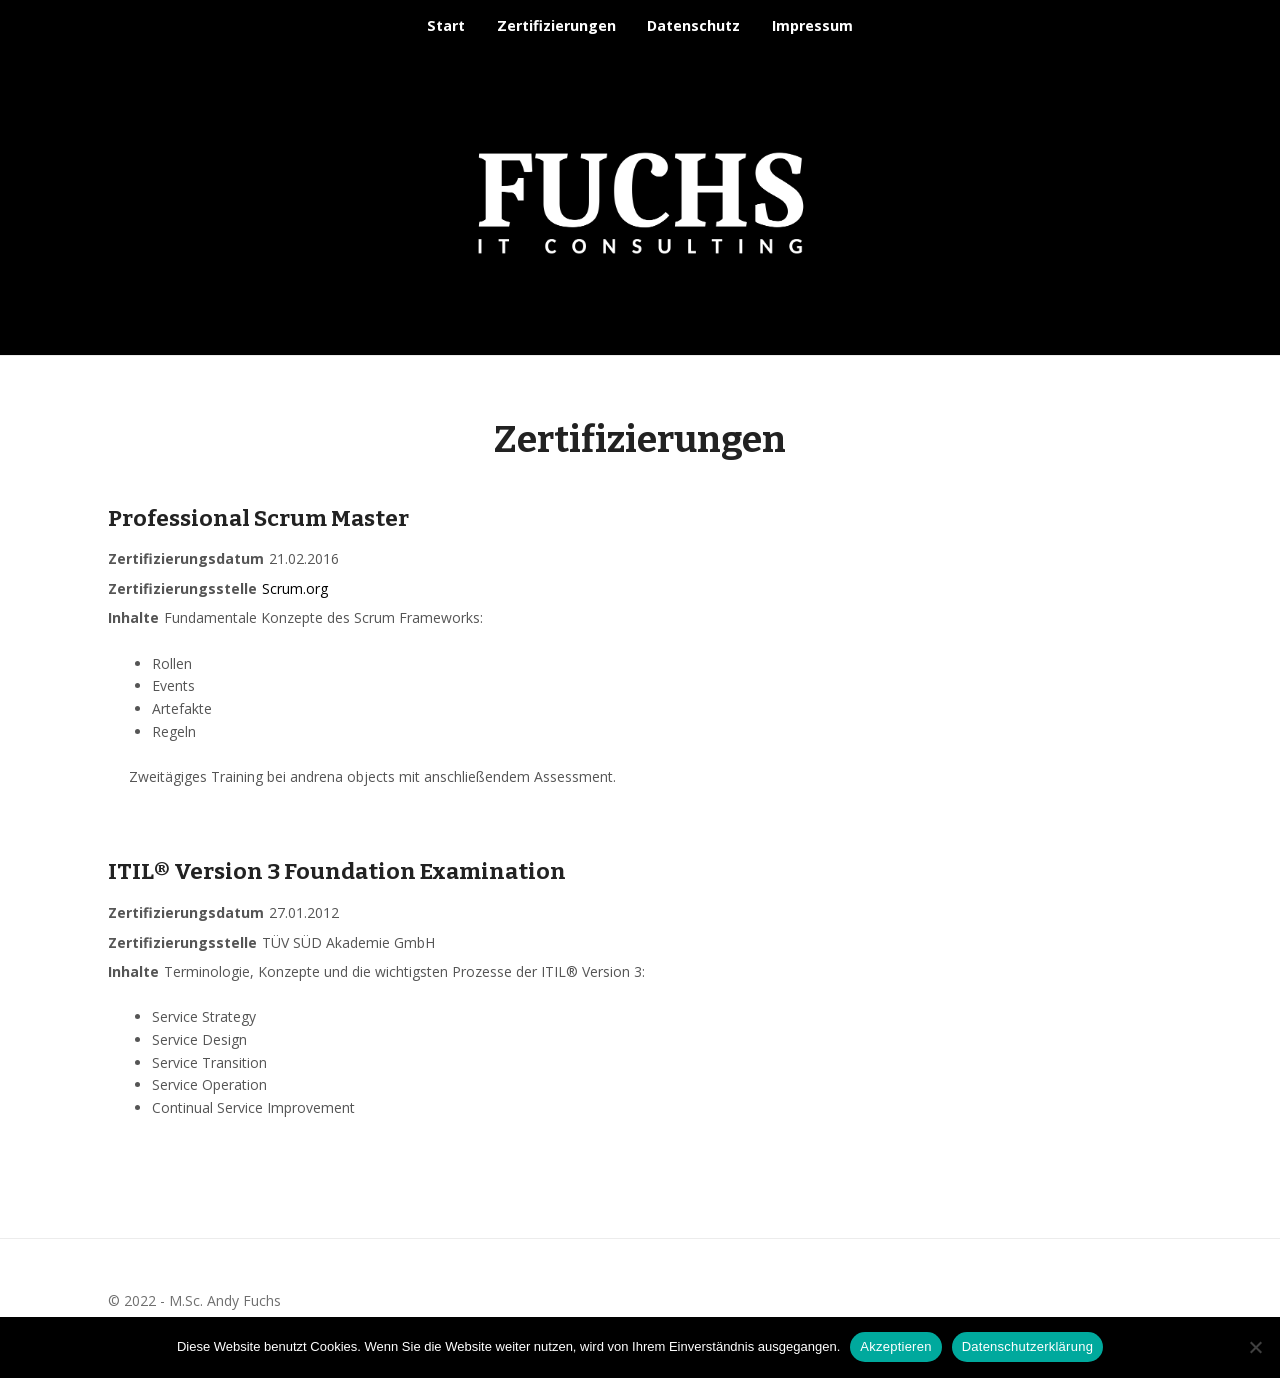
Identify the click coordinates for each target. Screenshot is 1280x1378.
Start (446, 25)
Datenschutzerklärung (1027, 1346)
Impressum (812, 25)
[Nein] (1255, 1347)
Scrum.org (295, 588)
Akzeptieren (895, 1346)
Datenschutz (693, 25)
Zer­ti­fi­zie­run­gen (556, 25)
